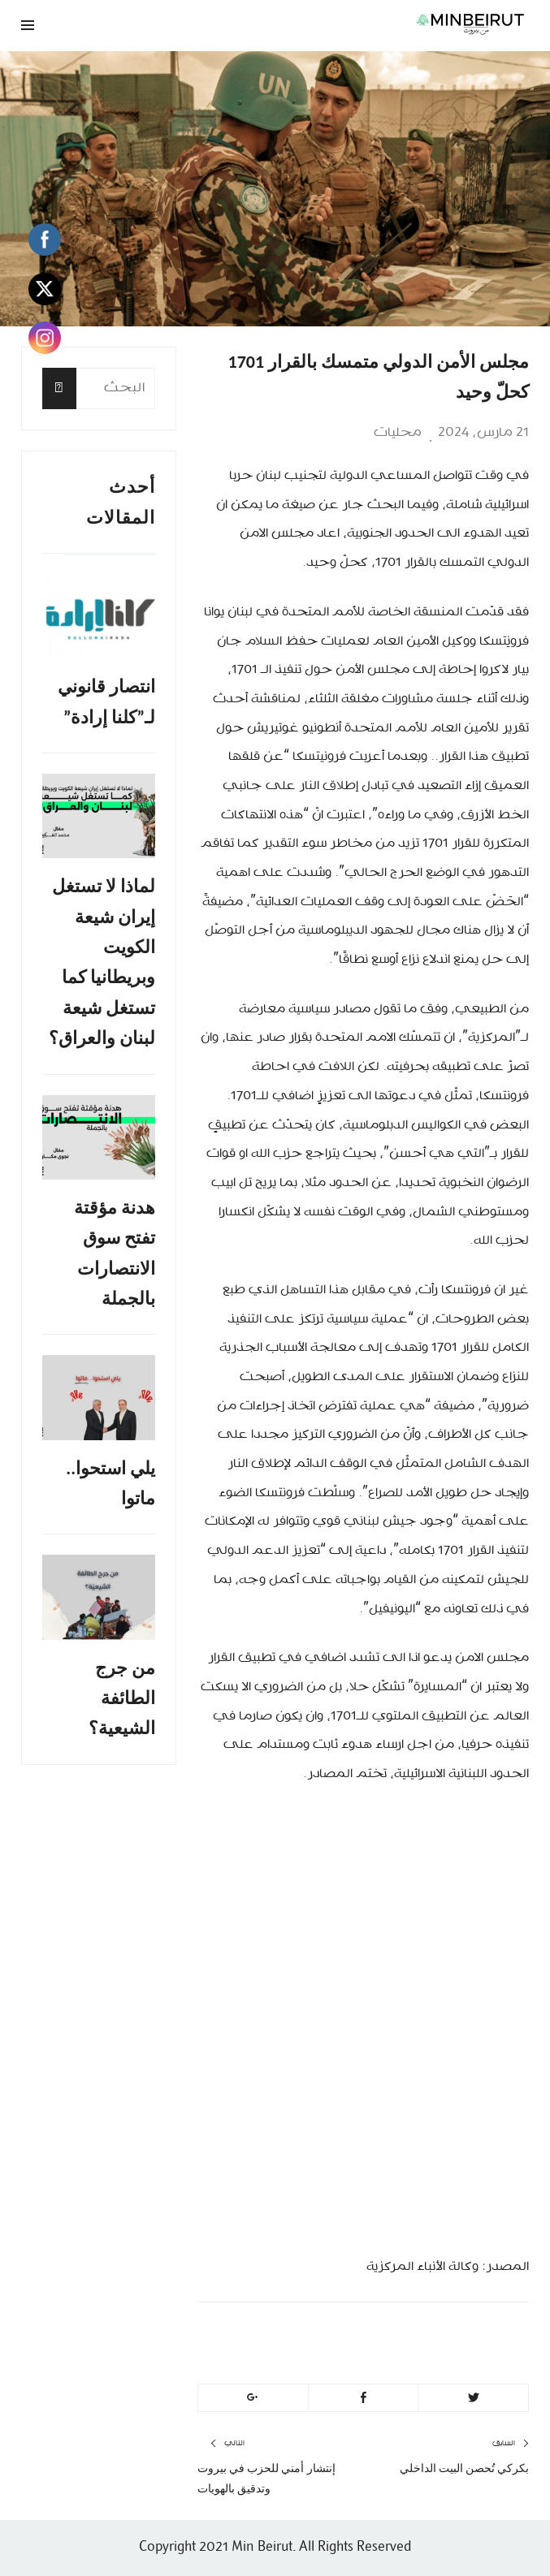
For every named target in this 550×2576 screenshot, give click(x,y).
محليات (398, 433)
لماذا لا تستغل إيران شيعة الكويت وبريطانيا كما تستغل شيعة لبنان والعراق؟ (102, 962)
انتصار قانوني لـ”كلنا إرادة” (106, 701)
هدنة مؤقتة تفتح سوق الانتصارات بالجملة (114, 1253)
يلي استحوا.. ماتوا (110, 1483)
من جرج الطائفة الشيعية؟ (122, 1698)
